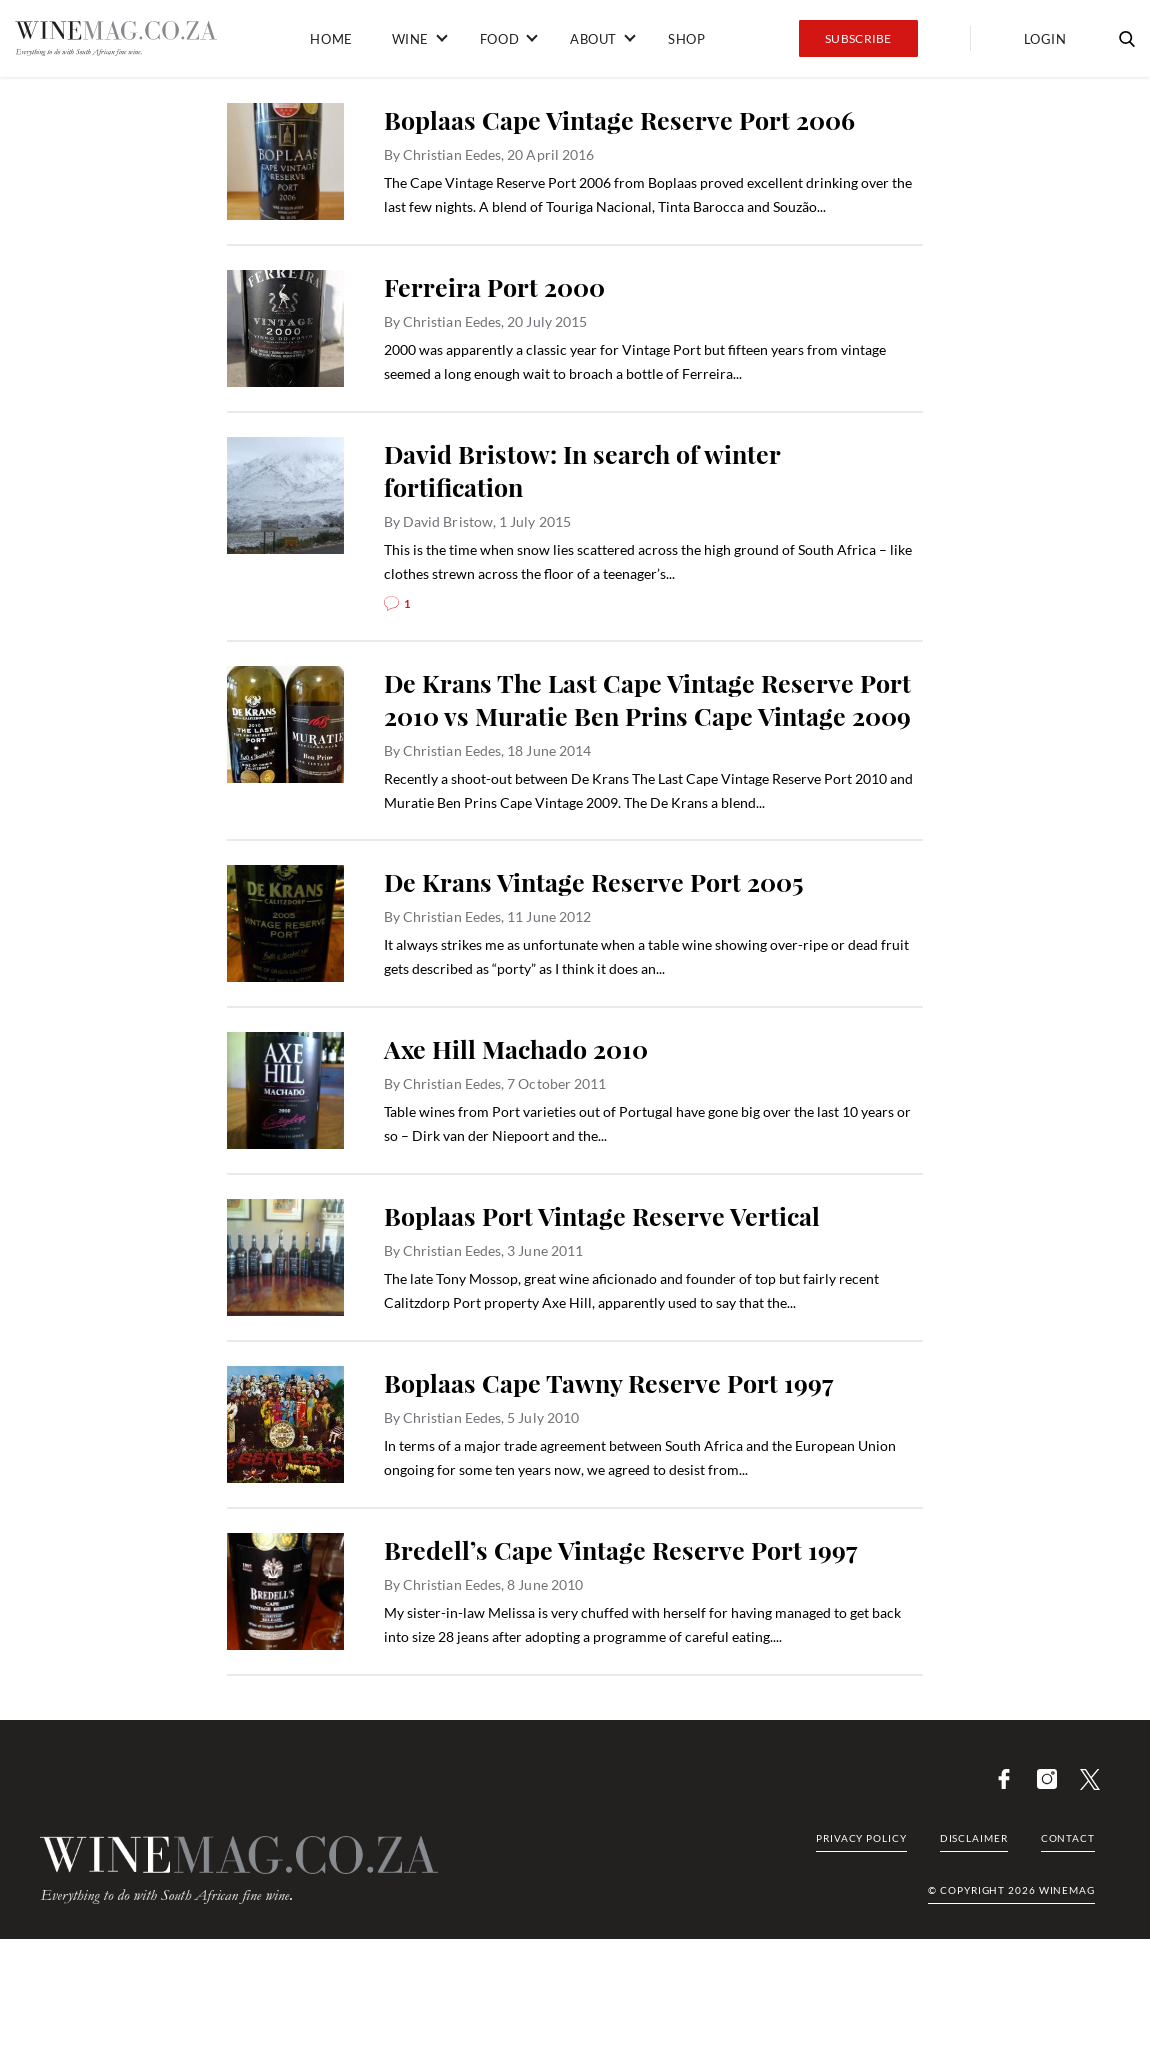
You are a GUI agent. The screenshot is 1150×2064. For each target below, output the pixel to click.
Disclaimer (974, 1838)
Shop (686, 39)
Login (1045, 39)
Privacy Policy (861, 1838)
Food (499, 39)
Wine (410, 39)
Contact (1068, 1838)
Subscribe (858, 38)
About (593, 39)
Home (331, 39)
